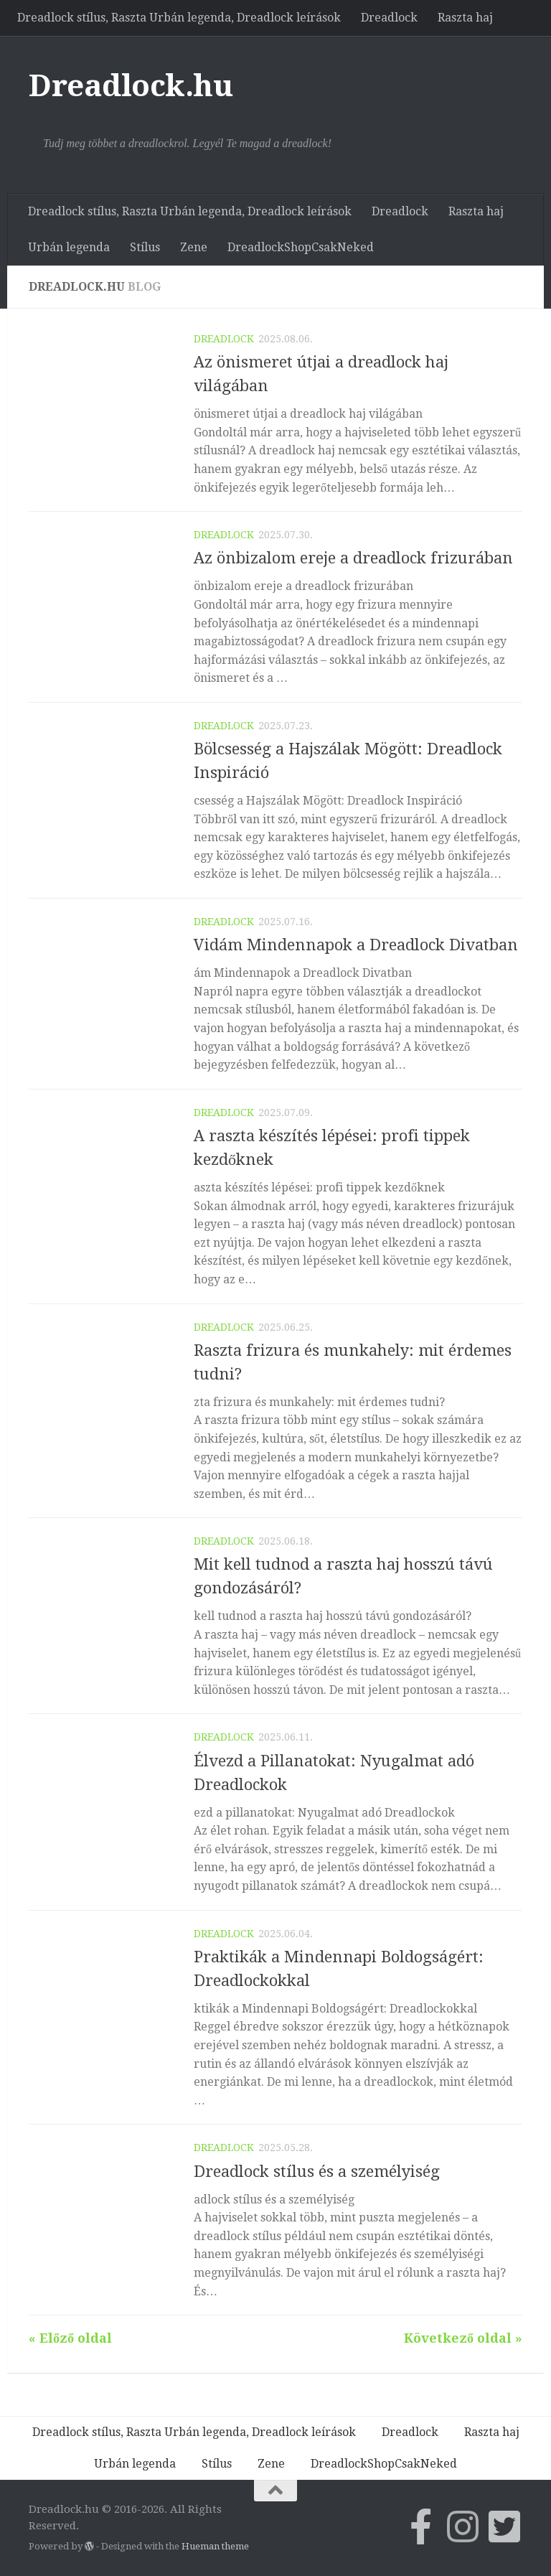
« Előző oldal (70, 2338)
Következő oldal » (463, 2338)
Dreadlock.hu (130, 85)
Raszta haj (465, 17)
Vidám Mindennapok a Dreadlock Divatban (356, 945)
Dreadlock (389, 17)
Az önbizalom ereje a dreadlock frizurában (353, 558)
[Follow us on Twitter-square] (504, 2526)
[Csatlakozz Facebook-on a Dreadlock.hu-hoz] (421, 2526)
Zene (193, 247)
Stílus (145, 247)
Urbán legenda (69, 247)
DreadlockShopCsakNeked (300, 247)
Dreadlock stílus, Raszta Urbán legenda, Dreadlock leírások (179, 17)
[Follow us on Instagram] (463, 2526)
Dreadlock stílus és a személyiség (317, 2172)
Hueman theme (215, 2546)
